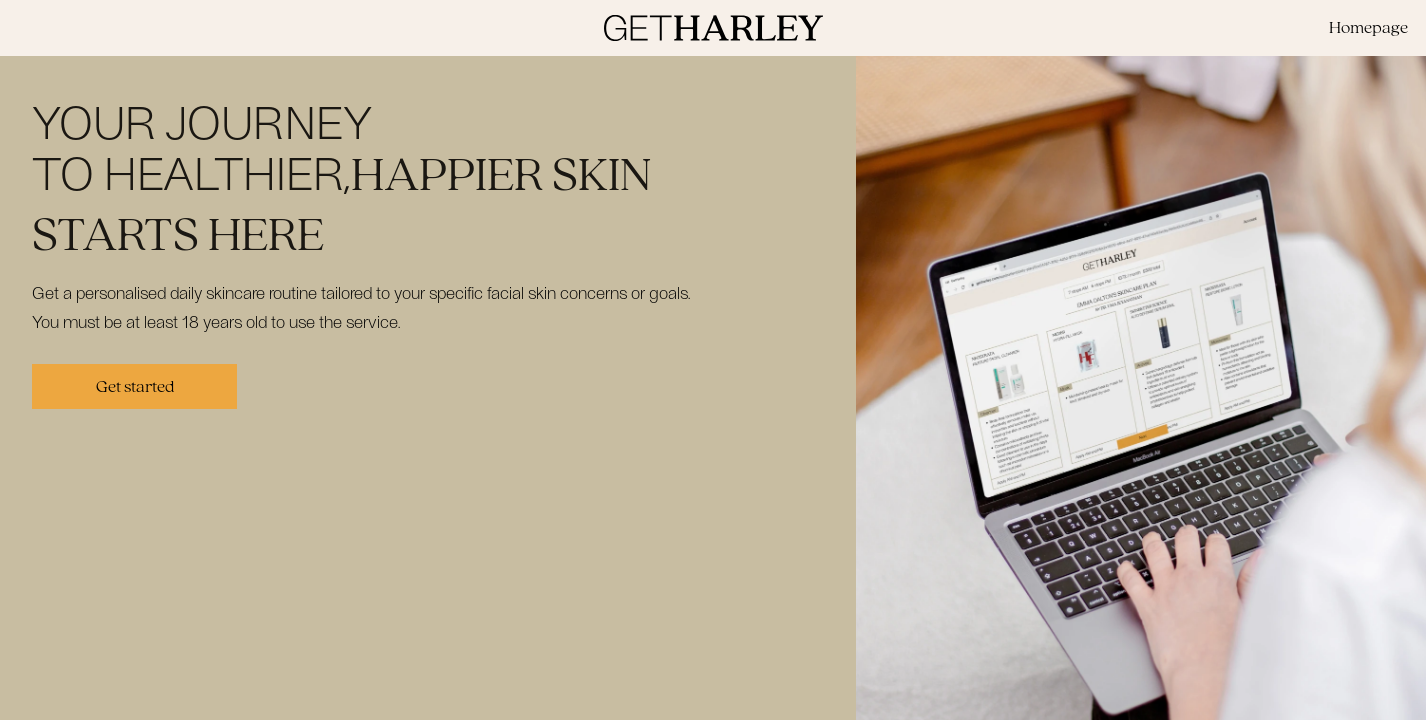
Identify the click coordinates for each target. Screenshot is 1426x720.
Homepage (1368, 27)
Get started (135, 386)
